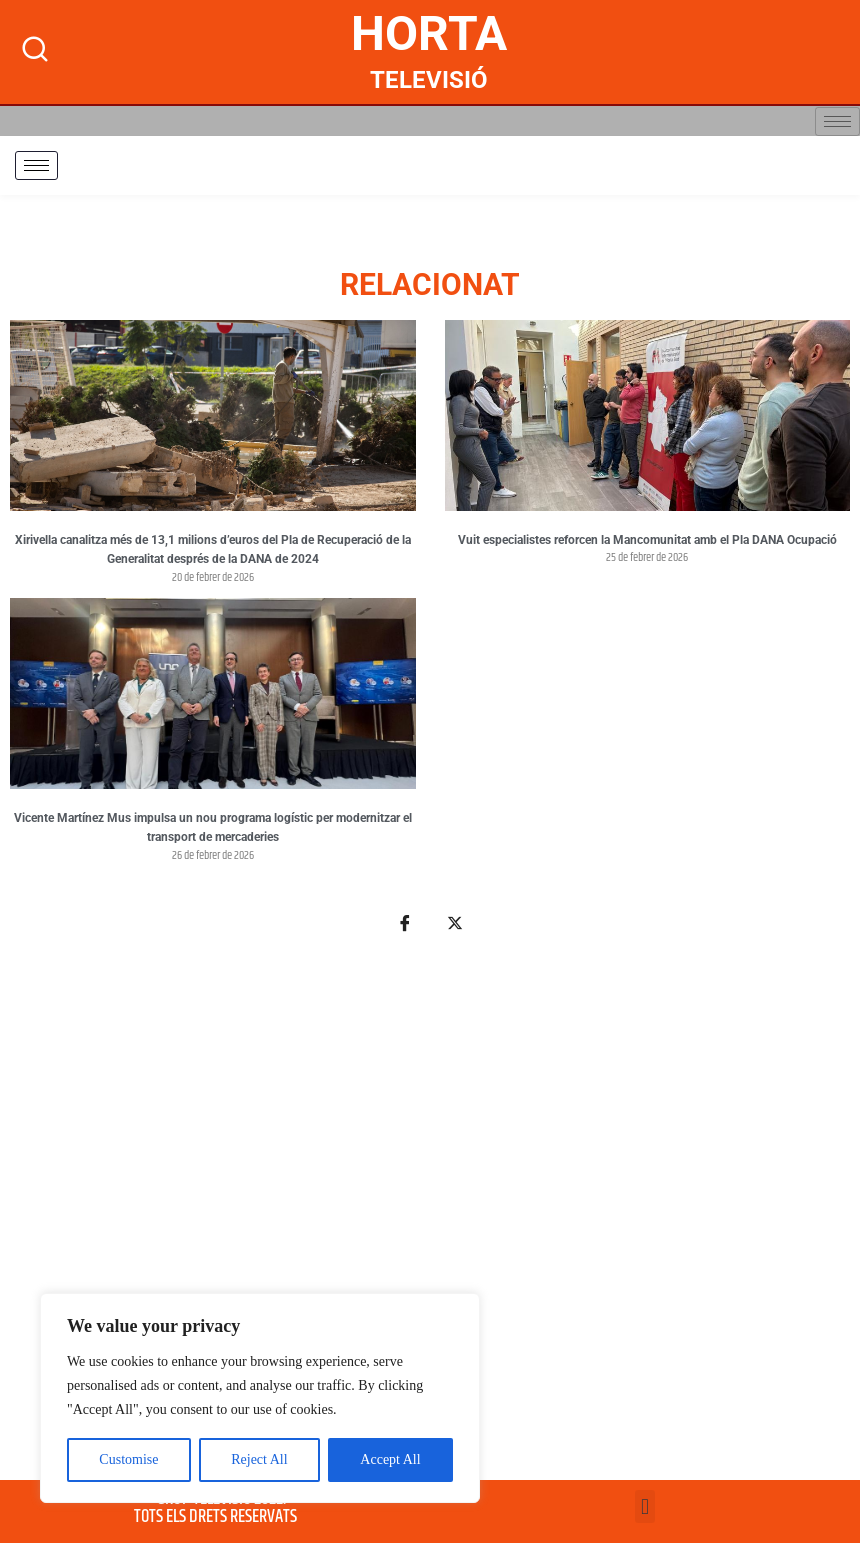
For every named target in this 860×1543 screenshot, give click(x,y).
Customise (128, 1459)
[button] (644, 1506)
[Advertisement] (430, 1218)
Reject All (259, 1459)
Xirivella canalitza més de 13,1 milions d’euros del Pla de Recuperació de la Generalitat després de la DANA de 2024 (213, 550)
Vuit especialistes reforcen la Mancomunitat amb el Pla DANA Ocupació (647, 540)
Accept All (390, 1459)
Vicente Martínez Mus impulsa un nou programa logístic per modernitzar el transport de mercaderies (213, 828)
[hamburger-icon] (837, 121)
